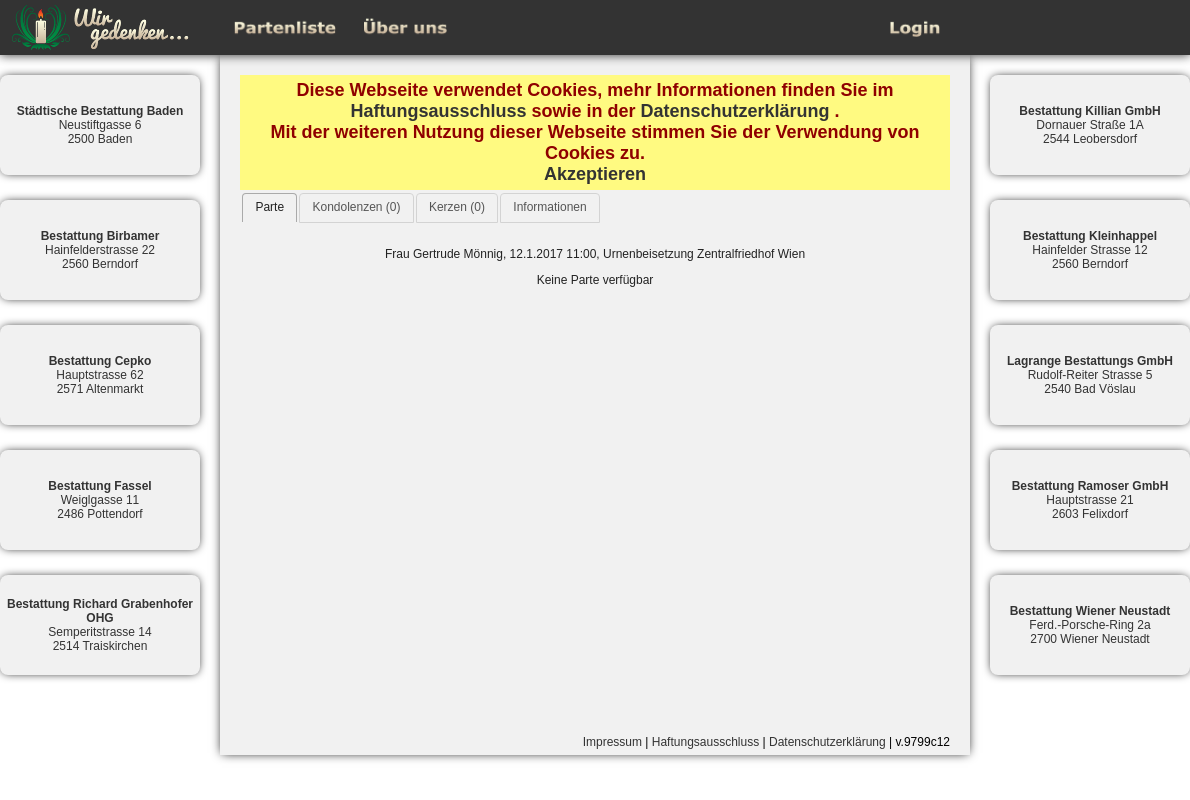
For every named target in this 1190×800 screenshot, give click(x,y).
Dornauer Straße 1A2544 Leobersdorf (1089, 125)
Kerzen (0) (457, 207)
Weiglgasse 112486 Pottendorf (99, 500)
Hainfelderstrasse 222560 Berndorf (100, 250)
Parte (269, 207)
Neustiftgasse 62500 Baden (100, 125)
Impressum (612, 742)
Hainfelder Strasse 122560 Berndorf (1090, 250)
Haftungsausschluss (438, 111)
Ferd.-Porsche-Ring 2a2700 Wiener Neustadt (1090, 625)
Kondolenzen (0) (356, 207)
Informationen (549, 207)
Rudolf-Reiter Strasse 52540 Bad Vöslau (1090, 375)
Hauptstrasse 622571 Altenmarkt (100, 375)
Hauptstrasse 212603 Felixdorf (1090, 500)
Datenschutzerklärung (735, 111)
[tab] (269, 207)
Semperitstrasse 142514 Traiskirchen (100, 625)
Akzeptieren (595, 174)
